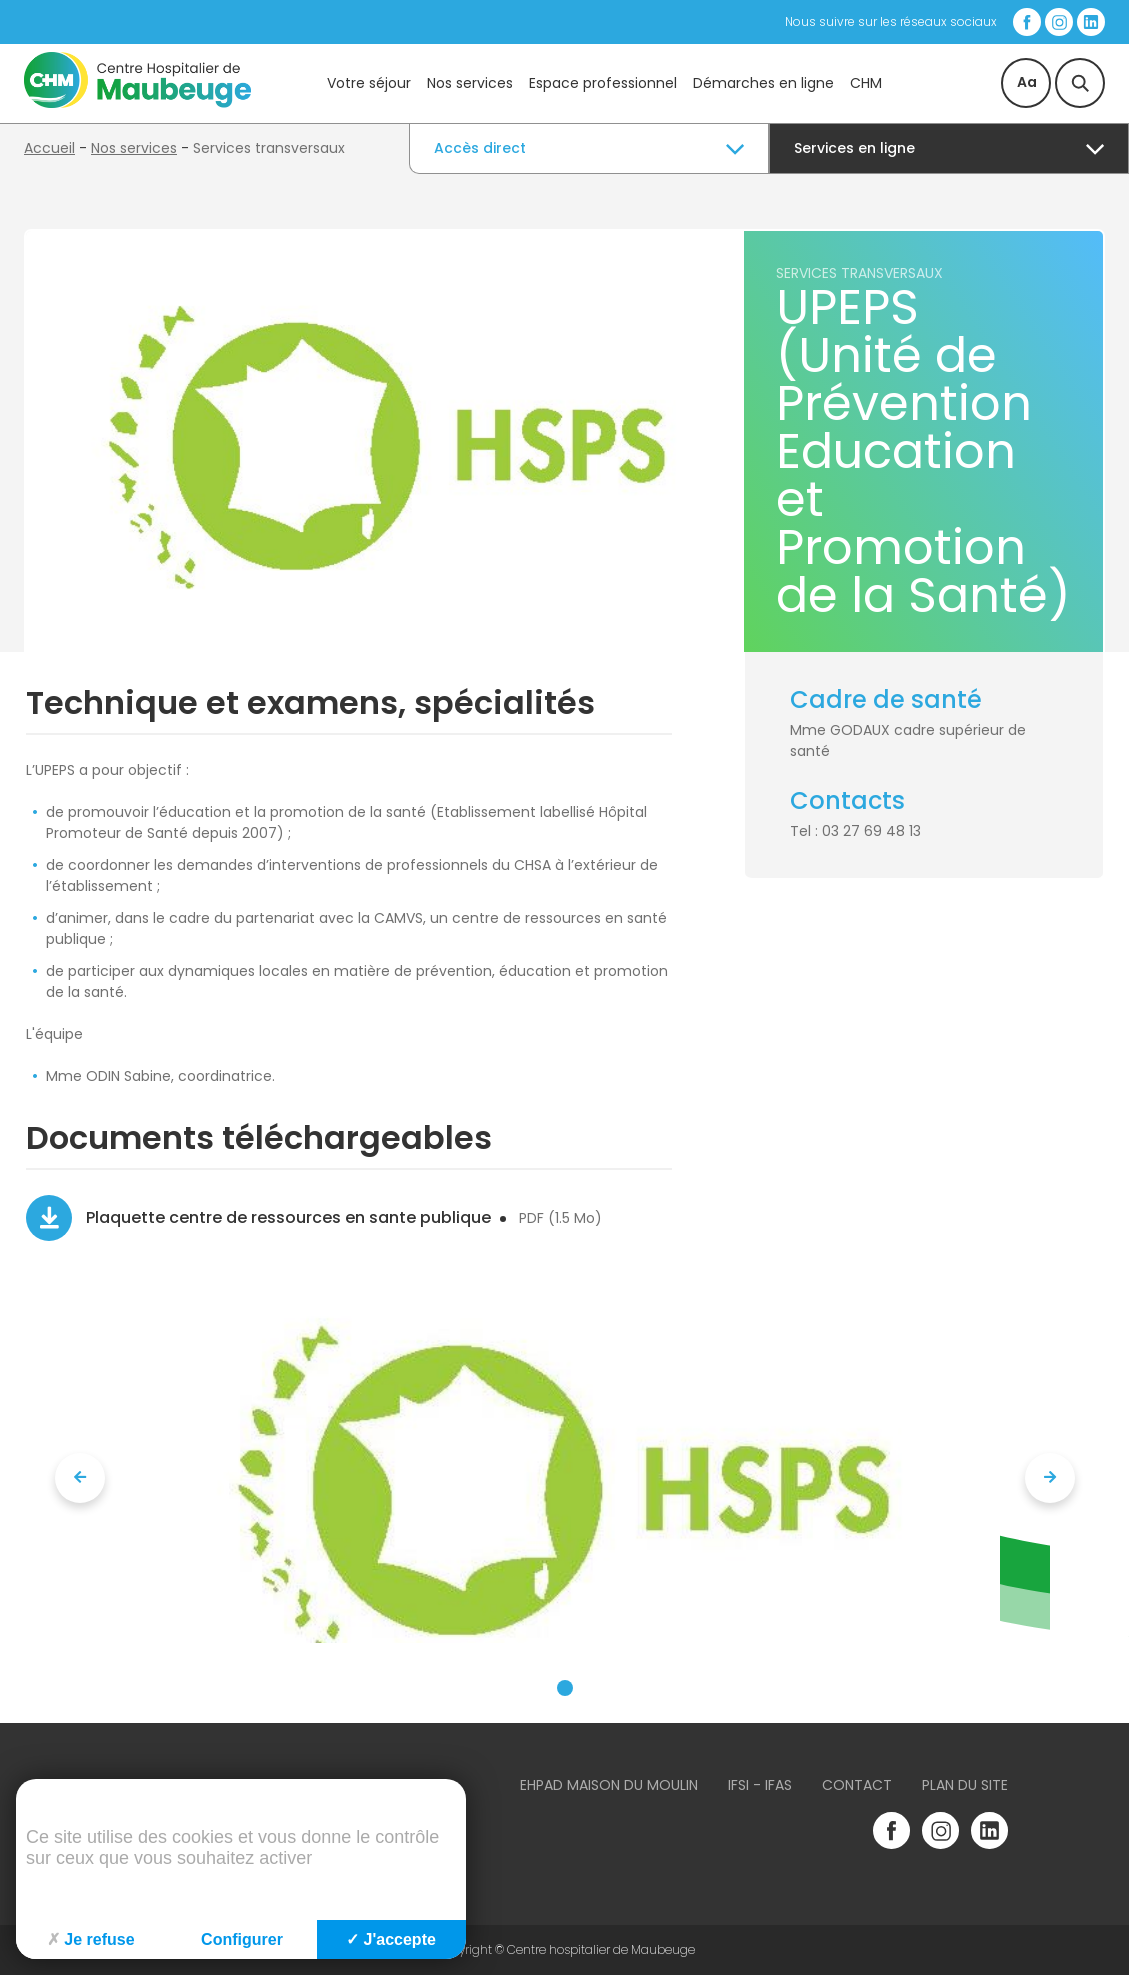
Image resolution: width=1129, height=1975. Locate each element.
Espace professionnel (603, 83)
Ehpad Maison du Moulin (609, 1785)
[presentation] (80, 1478)
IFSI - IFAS (760, 1785)
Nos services (470, 83)
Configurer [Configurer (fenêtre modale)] (242, 1939)
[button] (565, 1688)
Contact (857, 1785)
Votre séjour (369, 83)
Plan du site (965, 1785)
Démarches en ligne (763, 83)
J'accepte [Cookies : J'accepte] (391, 1939)
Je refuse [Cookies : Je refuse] (90, 1939)
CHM (866, 83)
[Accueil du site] (137, 103)
